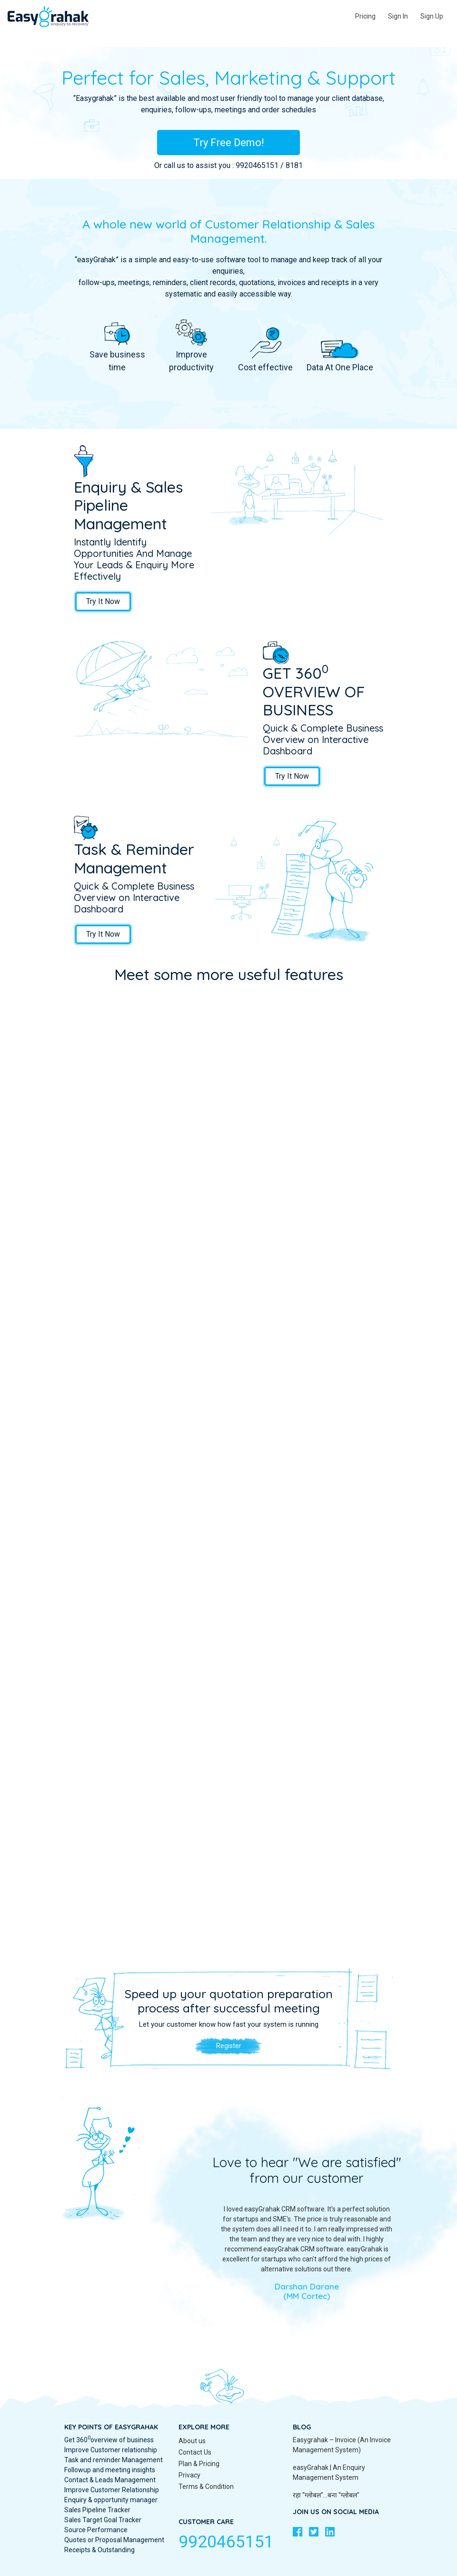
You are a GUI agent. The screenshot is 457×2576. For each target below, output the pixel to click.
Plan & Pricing (199, 2463)
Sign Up (431, 16)
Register (228, 2046)
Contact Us (195, 2452)
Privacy (189, 2475)
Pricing (365, 16)
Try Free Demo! (228, 143)
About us (192, 2441)
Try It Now (103, 601)
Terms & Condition (206, 2486)
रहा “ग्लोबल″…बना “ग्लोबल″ (326, 2495)
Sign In (398, 16)
